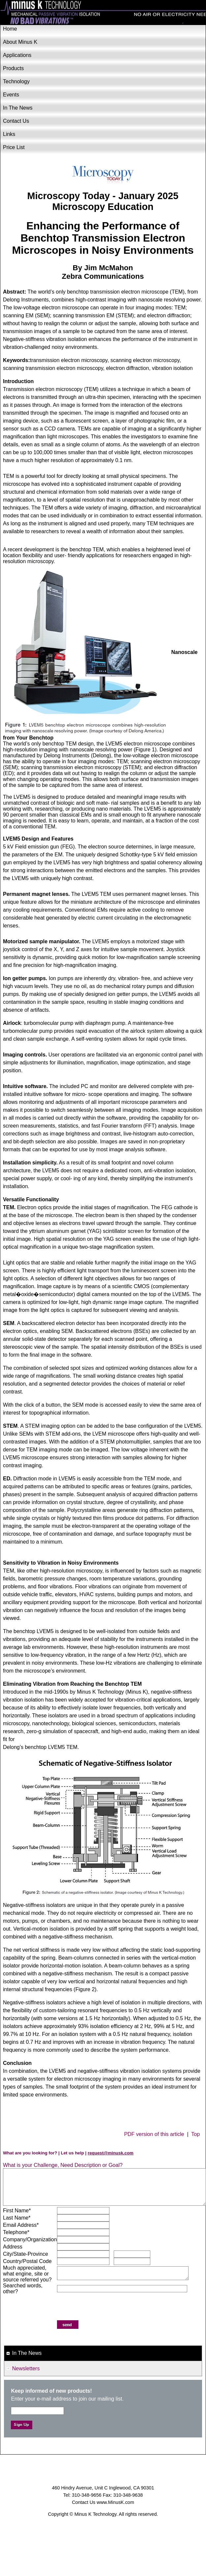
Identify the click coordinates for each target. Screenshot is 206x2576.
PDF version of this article (154, 2134)
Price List (14, 147)
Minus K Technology (103, 12)
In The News (18, 108)
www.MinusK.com (115, 2502)
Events (11, 94)
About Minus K (20, 42)
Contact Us (16, 121)
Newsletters (26, 2368)
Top (195, 2134)
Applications (17, 55)
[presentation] (107, 2307)
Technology (16, 81)
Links (9, 134)
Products (13, 68)
